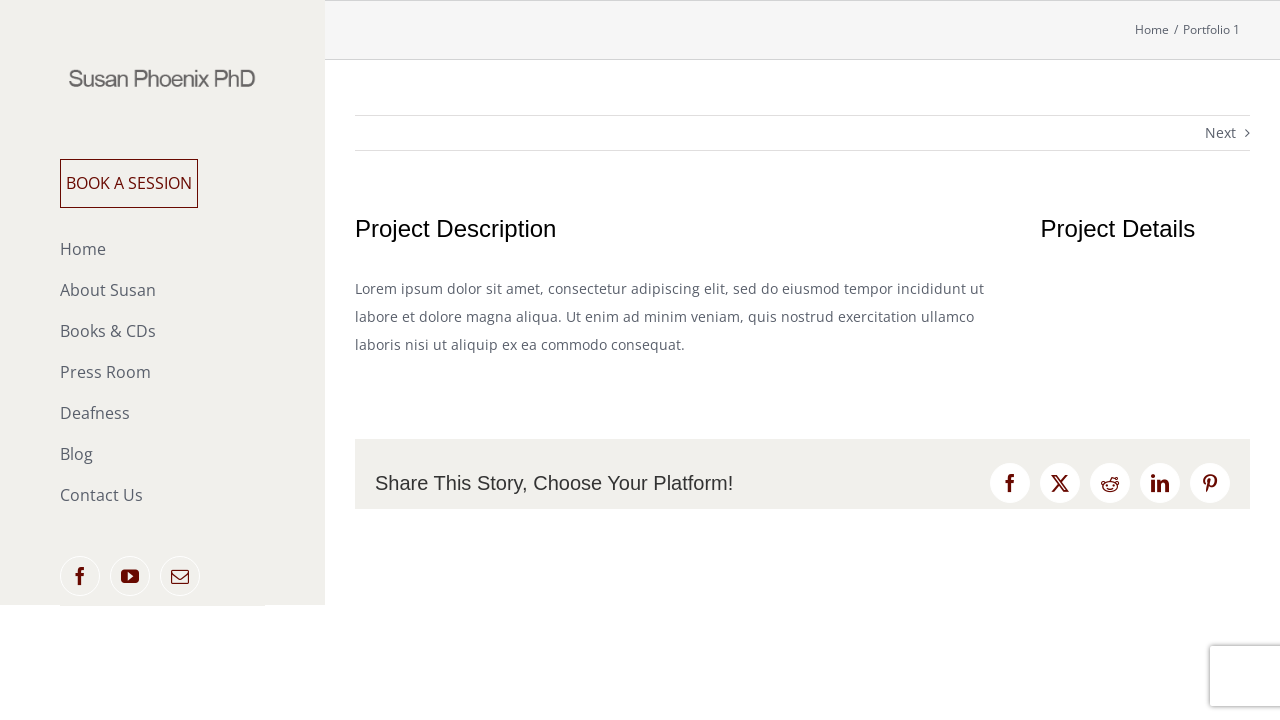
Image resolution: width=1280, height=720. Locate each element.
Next (1220, 132)
